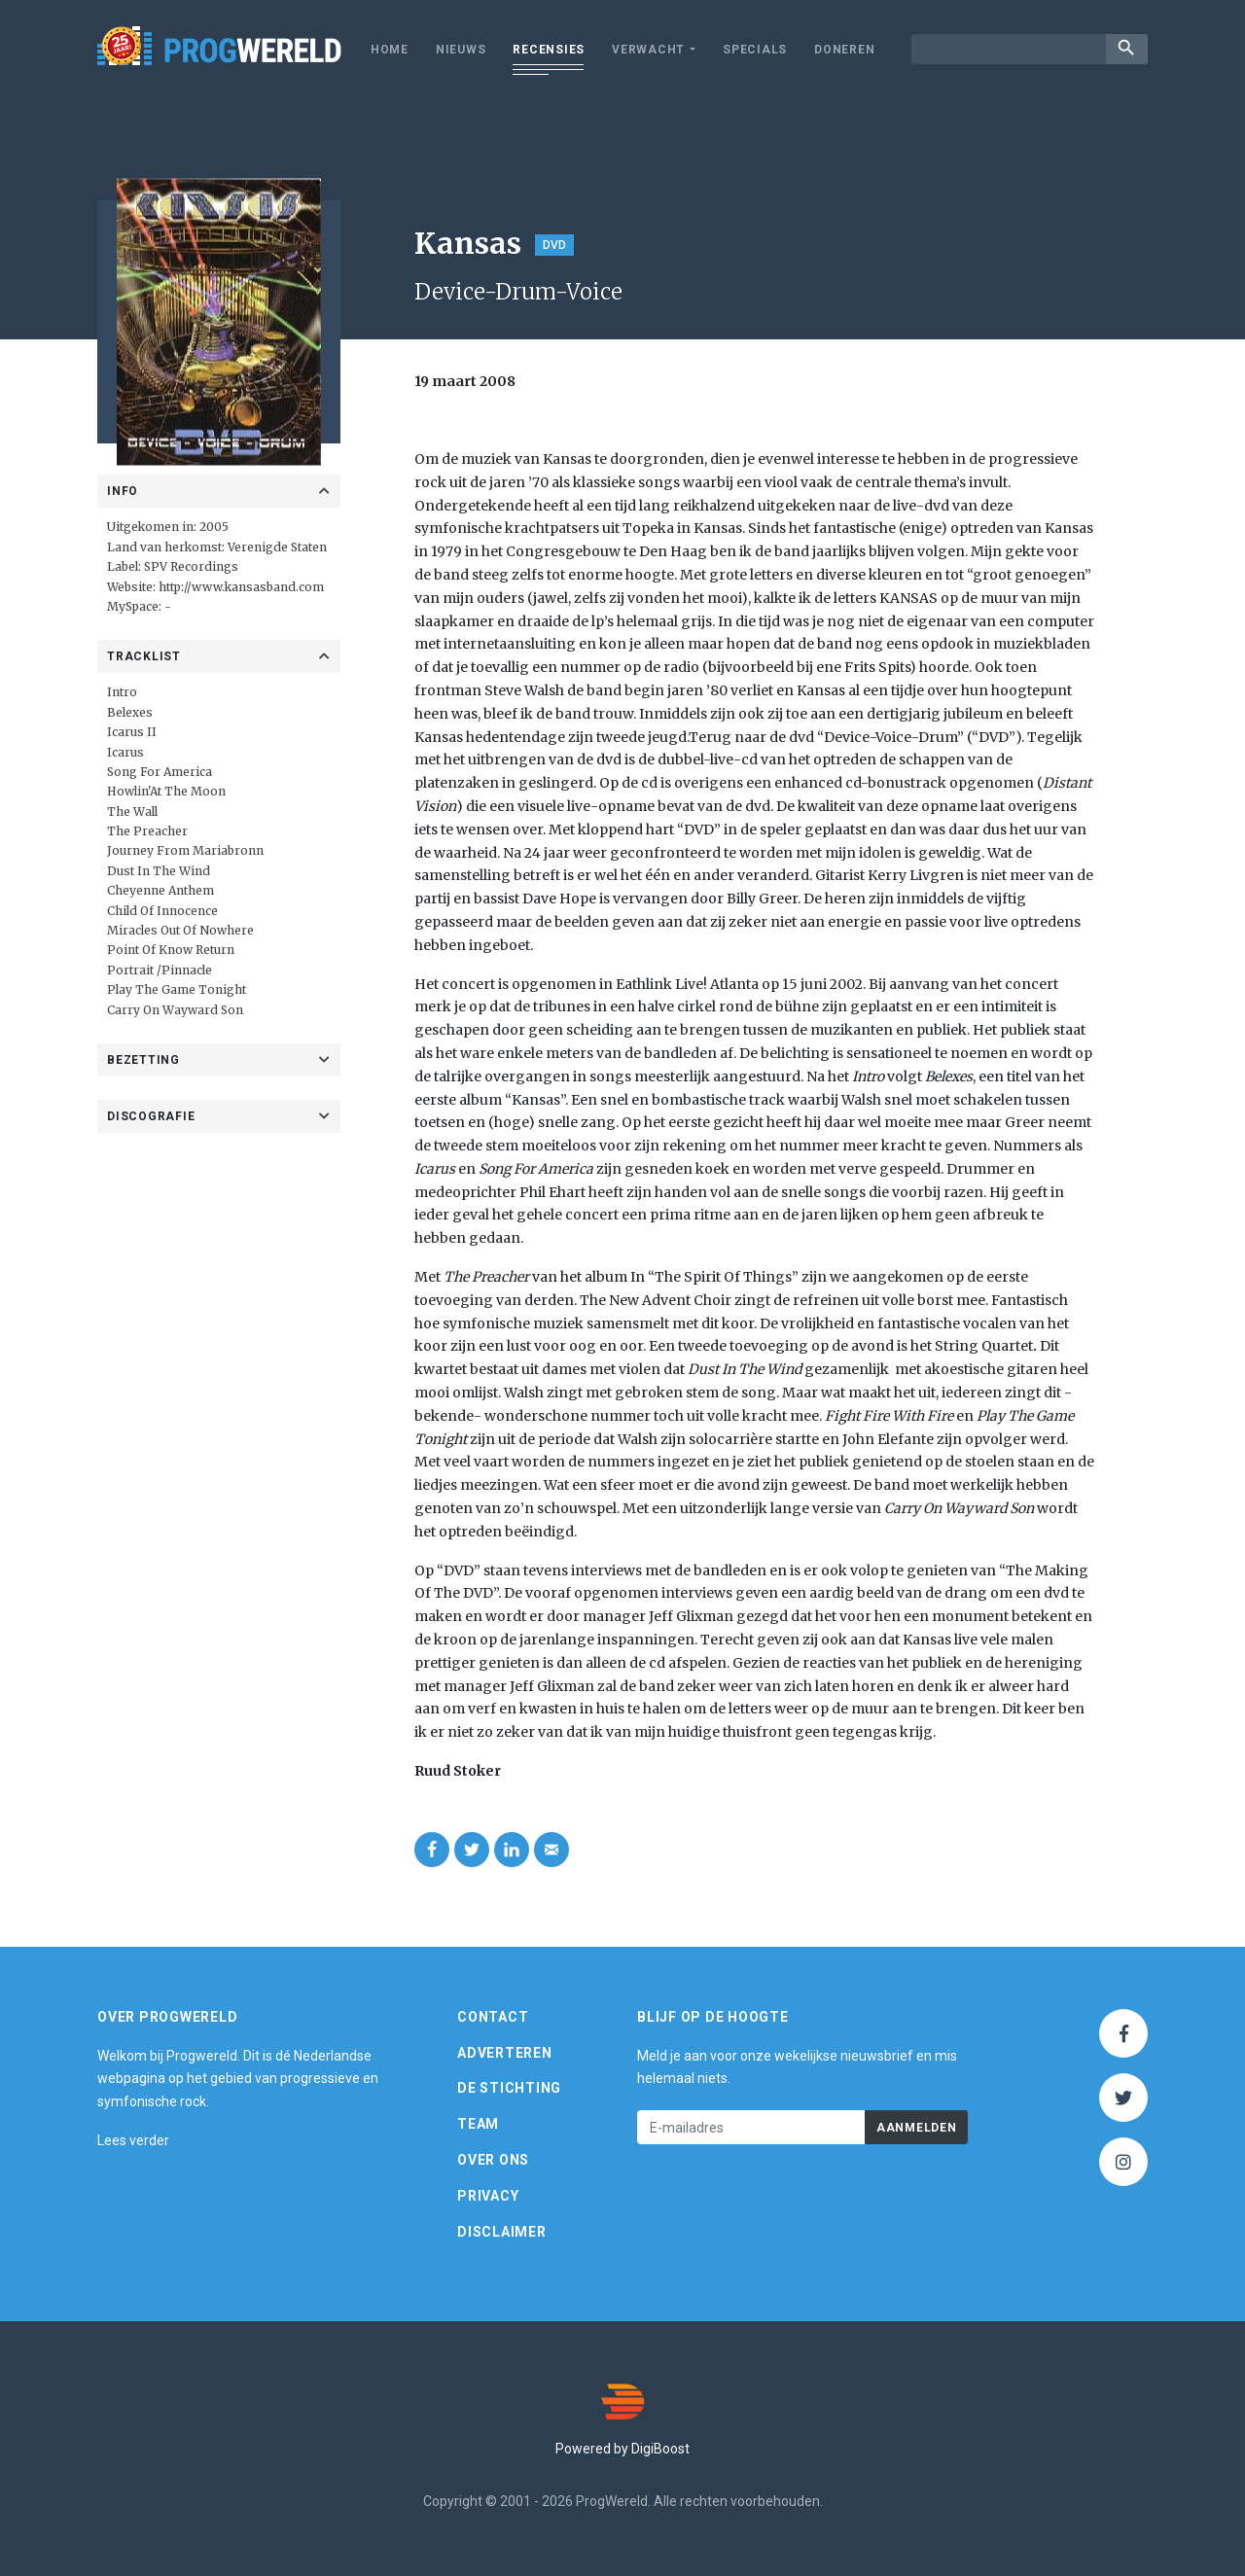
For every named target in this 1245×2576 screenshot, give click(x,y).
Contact (492, 2017)
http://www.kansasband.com (241, 587)
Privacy (487, 2196)
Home (390, 49)
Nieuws (461, 49)
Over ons (493, 2160)
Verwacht (648, 49)
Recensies (549, 49)
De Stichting (509, 2088)
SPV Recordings (191, 566)
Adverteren (504, 2053)
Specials (755, 49)
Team (478, 2124)
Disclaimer (502, 2232)
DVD (554, 245)
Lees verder (133, 2140)
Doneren (844, 49)
